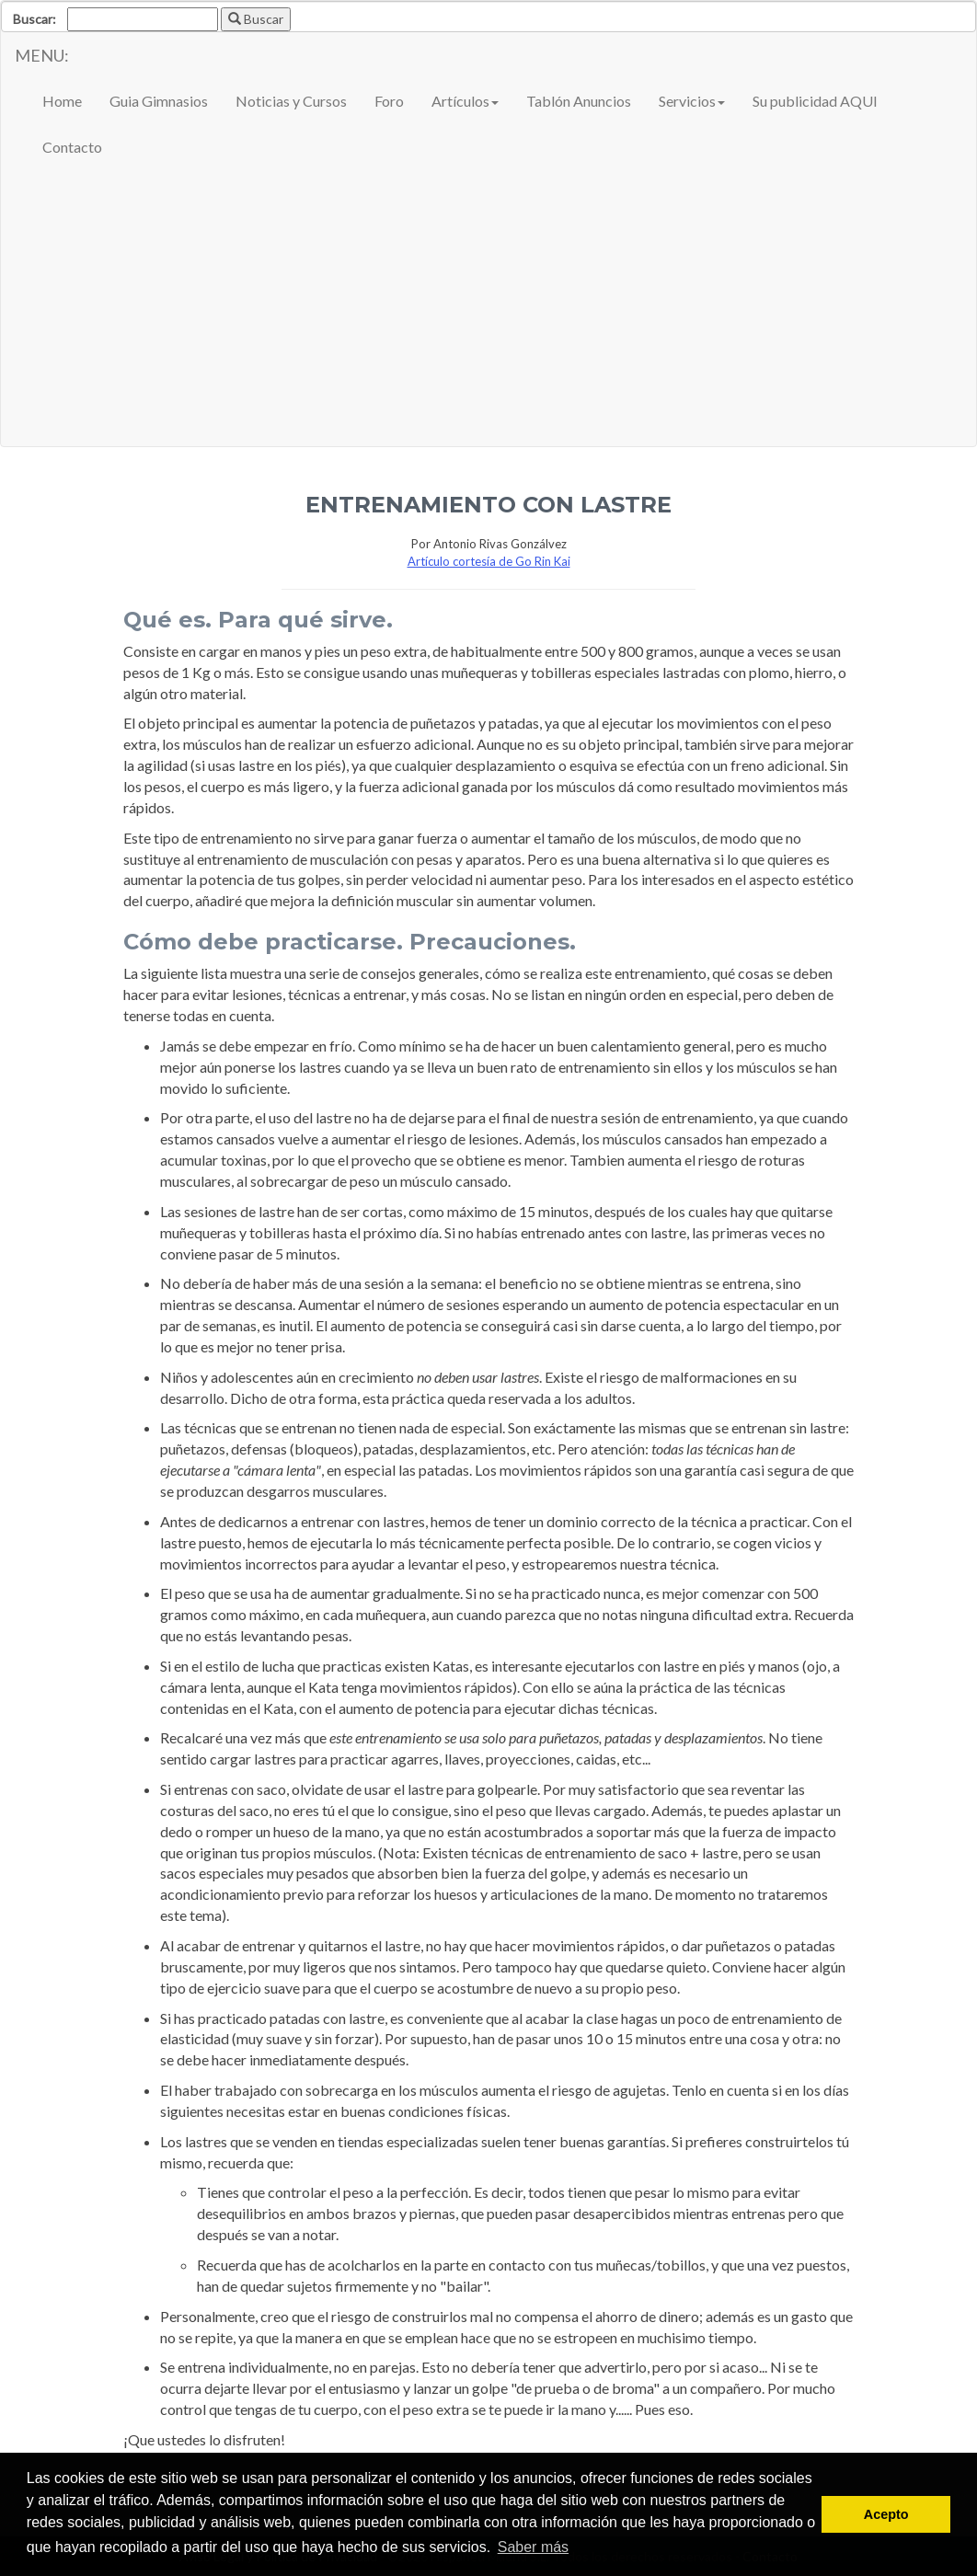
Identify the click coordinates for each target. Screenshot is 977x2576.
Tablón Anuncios (578, 100)
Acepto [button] (886, 2514)
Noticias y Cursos (291, 100)
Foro (389, 100)
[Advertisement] (488, 308)
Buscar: (34, 19)
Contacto (72, 146)
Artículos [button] (465, 100)
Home (62, 100)
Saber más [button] (533, 2547)
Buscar (255, 19)
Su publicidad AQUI (815, 100)
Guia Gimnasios (158, 100)
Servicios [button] (692, 100)
